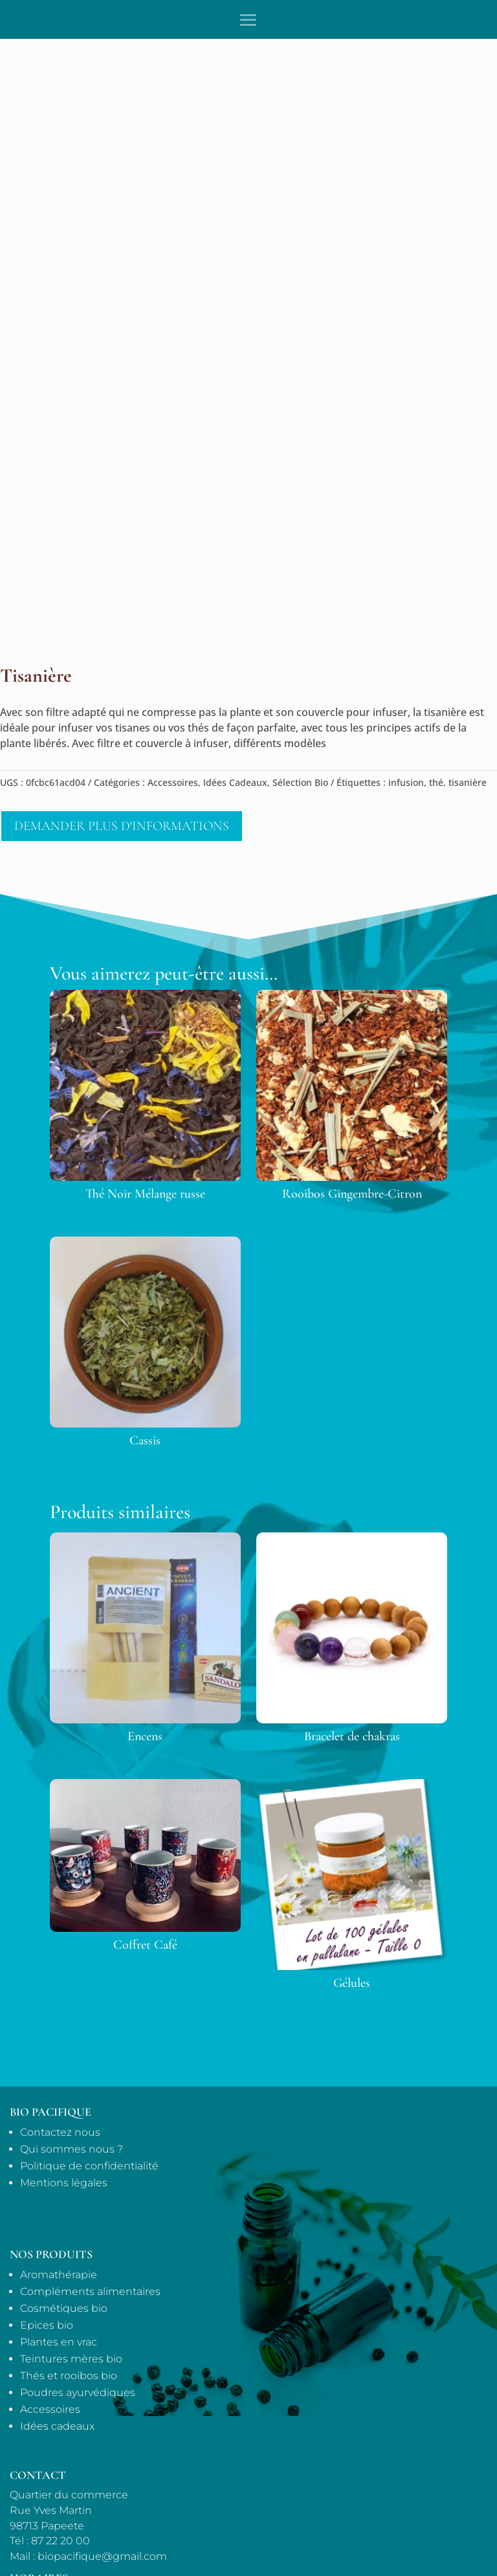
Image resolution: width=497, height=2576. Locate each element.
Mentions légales (63, 2183)
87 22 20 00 (60, 2541)
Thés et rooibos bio (68, 2375)
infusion (406, 782)
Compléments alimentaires (90, 2291)
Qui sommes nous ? (71, 2149)
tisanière (467, 782)
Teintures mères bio (71, 2359)
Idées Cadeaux (235, 782)
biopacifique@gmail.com (102, 2556)
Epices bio (46, 2325)
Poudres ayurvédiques (77, 2392)
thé (436, 782)
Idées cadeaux (57, 2426)
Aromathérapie (58, 2274)
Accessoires (173, 782)
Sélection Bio (300, 782)
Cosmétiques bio (63, 2308)
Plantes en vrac (58, 2342)
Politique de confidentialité (89, 2166)
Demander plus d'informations (121, 826)
